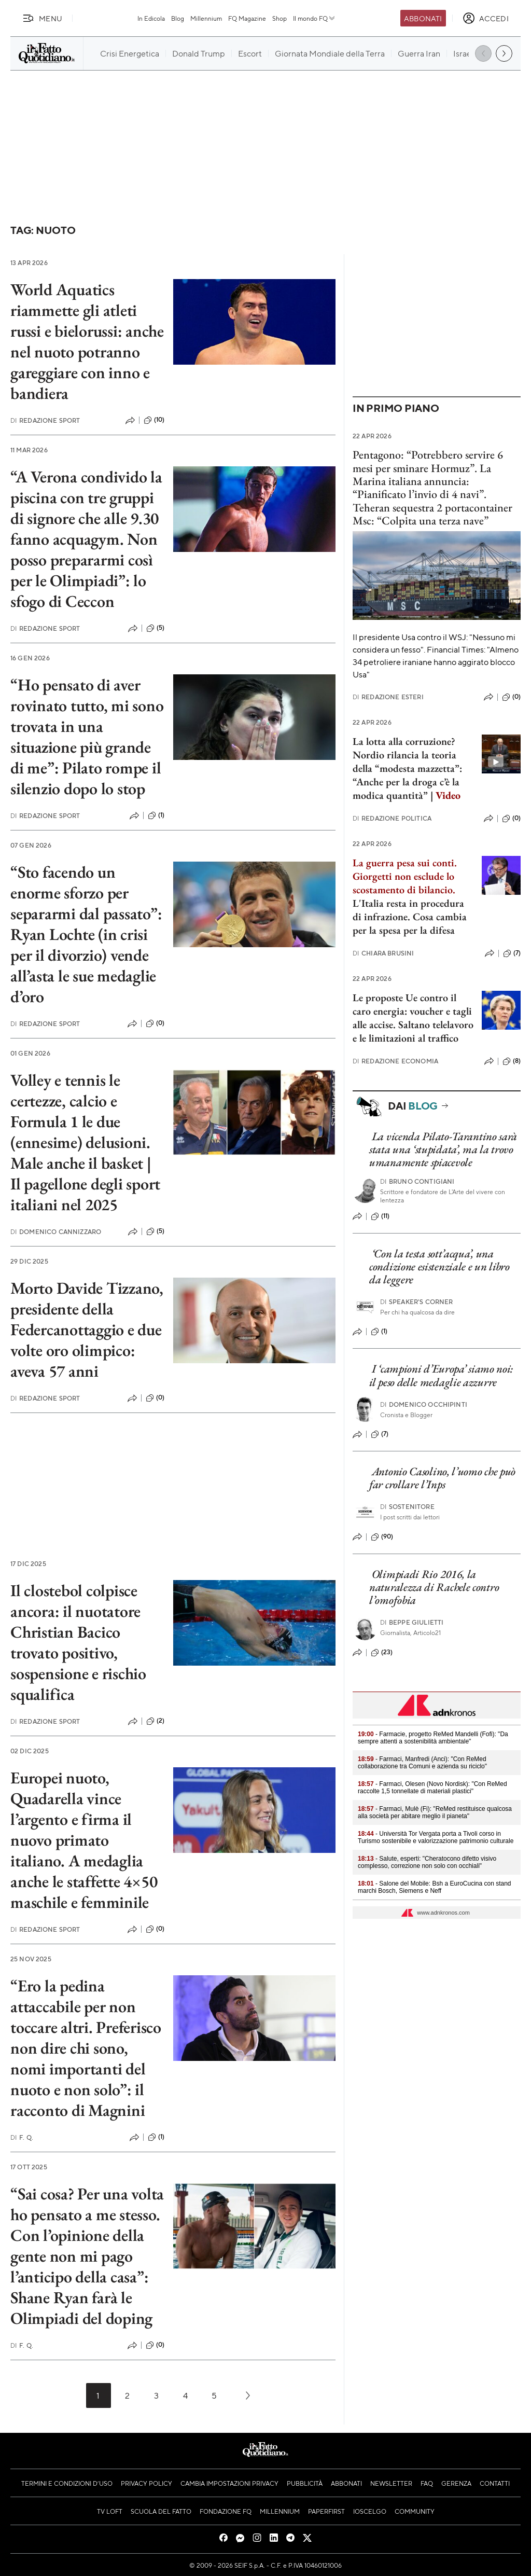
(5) (155, 628)
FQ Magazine (247, 18)
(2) (155, 1721)
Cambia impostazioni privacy (229, 2483)
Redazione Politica (392, 818)
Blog (177, 18)
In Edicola (151, 18)
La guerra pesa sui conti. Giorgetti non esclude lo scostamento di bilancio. (405, 876)
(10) (154, 420)
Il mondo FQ (314, 18)
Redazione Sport (45, 420)
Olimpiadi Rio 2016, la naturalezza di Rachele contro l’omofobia (434, 1587)
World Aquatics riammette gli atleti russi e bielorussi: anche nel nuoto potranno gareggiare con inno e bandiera (87, 341)
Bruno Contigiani (417, 1181)
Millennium (206, 18)
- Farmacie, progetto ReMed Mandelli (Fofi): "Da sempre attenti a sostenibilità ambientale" (433, 1737)
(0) (155, 1023)
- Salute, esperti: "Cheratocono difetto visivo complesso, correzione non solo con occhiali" (427, 1862)
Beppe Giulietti (412, 1622)
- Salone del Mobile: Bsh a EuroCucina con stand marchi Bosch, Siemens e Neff (434, 1887)
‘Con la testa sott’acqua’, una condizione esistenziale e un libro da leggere (439, 1266)
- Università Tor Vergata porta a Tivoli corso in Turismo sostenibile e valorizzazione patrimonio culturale (435, 1837)
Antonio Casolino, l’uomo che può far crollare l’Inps (442, 1478)
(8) (511, 1061)
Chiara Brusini (383, 953)
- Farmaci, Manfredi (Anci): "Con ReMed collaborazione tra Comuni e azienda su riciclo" (422, 1762)
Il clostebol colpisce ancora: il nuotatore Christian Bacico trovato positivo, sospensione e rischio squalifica (78, 1642)
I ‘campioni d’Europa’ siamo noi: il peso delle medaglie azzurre (441, 1375)
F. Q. (21, 2137)
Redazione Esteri (388, 697)
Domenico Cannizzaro (55, 1232)
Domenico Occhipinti (423, 1404)
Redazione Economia (395, 1061)
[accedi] (485, 18)
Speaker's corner (416, 1302)
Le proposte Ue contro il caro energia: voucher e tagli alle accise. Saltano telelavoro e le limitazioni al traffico (413, 1018)
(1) (156, 815)
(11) (380, 1216)
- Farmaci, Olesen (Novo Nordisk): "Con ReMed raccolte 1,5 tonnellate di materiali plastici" (432, 1787)
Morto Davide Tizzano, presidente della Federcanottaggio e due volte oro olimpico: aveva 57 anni (86, 1329)
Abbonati (423, 18)
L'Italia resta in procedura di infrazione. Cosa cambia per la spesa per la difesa (410, 916)
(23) (382, 1653)
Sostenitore (407, 1507)
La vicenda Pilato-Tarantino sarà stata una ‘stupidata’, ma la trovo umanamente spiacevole (443, 1149)
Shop (279, 18)
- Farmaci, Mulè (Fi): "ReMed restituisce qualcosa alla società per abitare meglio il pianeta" (435, 1812)
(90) (382, 1537)
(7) (512, 953)
